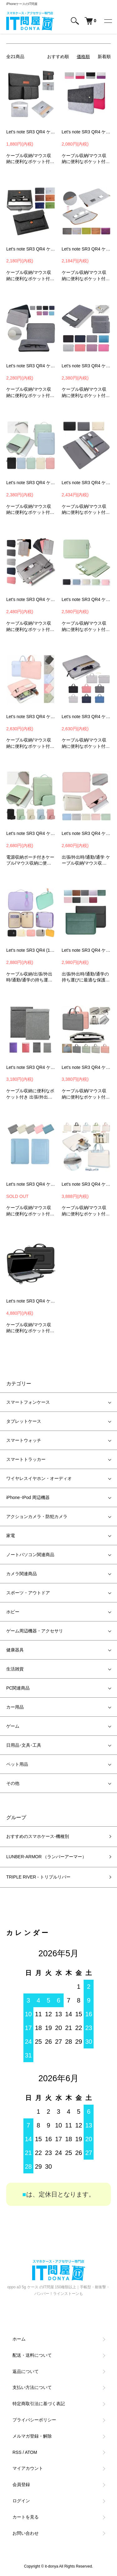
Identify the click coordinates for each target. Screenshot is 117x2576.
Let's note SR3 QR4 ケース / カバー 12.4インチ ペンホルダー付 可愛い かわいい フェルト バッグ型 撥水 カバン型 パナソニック (86, 248)
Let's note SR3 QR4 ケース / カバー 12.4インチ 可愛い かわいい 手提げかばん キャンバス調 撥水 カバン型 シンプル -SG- (31, 716)
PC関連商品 (18, 1687)
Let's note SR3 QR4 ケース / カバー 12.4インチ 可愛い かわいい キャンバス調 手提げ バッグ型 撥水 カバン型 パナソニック (31, 599)
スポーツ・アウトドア (28, 1592)
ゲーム (12, 1726)
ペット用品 (17, 1764)
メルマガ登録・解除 (32, 2436)
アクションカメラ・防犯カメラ (36, 1516)
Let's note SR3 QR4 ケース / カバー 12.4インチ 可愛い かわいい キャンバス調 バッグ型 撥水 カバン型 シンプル (86, 599)
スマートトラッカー (26, 1459)
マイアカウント (27, 2468)
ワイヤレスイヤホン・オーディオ (39, 1478)
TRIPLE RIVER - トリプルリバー (38, 1876)
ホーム (19, 2338)
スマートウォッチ (23, 1440)
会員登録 (21, 2484)
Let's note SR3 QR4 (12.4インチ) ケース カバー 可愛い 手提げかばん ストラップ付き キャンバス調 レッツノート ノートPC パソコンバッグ (31, 950)
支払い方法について (32, 2387)
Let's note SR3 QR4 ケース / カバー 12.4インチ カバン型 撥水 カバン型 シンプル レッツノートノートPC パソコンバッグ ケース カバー (31, 1067)
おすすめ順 (58, 56)
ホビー (12, 1611)
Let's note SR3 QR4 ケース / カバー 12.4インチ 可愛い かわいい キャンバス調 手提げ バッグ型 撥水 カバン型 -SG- (31, 482)
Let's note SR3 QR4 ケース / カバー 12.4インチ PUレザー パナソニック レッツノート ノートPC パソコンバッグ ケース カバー (86, 950)
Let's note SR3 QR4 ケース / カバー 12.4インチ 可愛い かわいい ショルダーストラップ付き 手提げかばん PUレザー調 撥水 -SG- (86, 1184)
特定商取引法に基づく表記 (38, 2403)
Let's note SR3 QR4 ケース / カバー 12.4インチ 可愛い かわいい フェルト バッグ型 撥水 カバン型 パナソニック (31, 248)
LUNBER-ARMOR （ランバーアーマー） (46, 1856)
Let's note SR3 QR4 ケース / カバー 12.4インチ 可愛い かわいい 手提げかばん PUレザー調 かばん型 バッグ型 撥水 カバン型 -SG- (86, 1067)
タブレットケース (23, 1421)
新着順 (104, 56)
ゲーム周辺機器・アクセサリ (34, 1630)
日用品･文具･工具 (23, 1745)
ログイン (21, 2500)
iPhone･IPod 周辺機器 (28, 1497)
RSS (17, 2452)
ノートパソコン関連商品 (30, 1554)
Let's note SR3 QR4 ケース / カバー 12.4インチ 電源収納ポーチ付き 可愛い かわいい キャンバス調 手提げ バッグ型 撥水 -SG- (31, 833)
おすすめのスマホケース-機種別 (37, 1836)
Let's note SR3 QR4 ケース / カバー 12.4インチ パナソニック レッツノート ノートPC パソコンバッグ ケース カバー (86, 131)
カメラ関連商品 (21, 1573)
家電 (10, 1535)
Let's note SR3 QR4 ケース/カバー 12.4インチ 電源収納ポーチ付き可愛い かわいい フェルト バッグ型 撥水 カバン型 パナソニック (31, 131)
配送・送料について (32, 2355)
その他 (12, 1783)
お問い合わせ (25, 2533)
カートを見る (25, 2516)
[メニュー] (107, 21)
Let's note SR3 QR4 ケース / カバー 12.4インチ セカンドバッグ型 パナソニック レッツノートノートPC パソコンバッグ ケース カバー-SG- (31, 1300)
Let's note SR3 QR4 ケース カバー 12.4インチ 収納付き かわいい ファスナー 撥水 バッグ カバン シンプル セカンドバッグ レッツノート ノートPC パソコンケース (86, 833)
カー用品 (15, 1707)
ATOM (31, 2452)
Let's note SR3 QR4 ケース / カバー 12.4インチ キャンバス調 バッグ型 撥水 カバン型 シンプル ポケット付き (31, 365)
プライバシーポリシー (34, 2419)
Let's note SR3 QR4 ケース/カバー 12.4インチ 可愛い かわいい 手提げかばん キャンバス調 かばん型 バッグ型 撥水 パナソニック (86, 716)
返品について (25, 2371)
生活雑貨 (15, 1668)
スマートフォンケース (28, 1402)
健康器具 (15, 1649)
